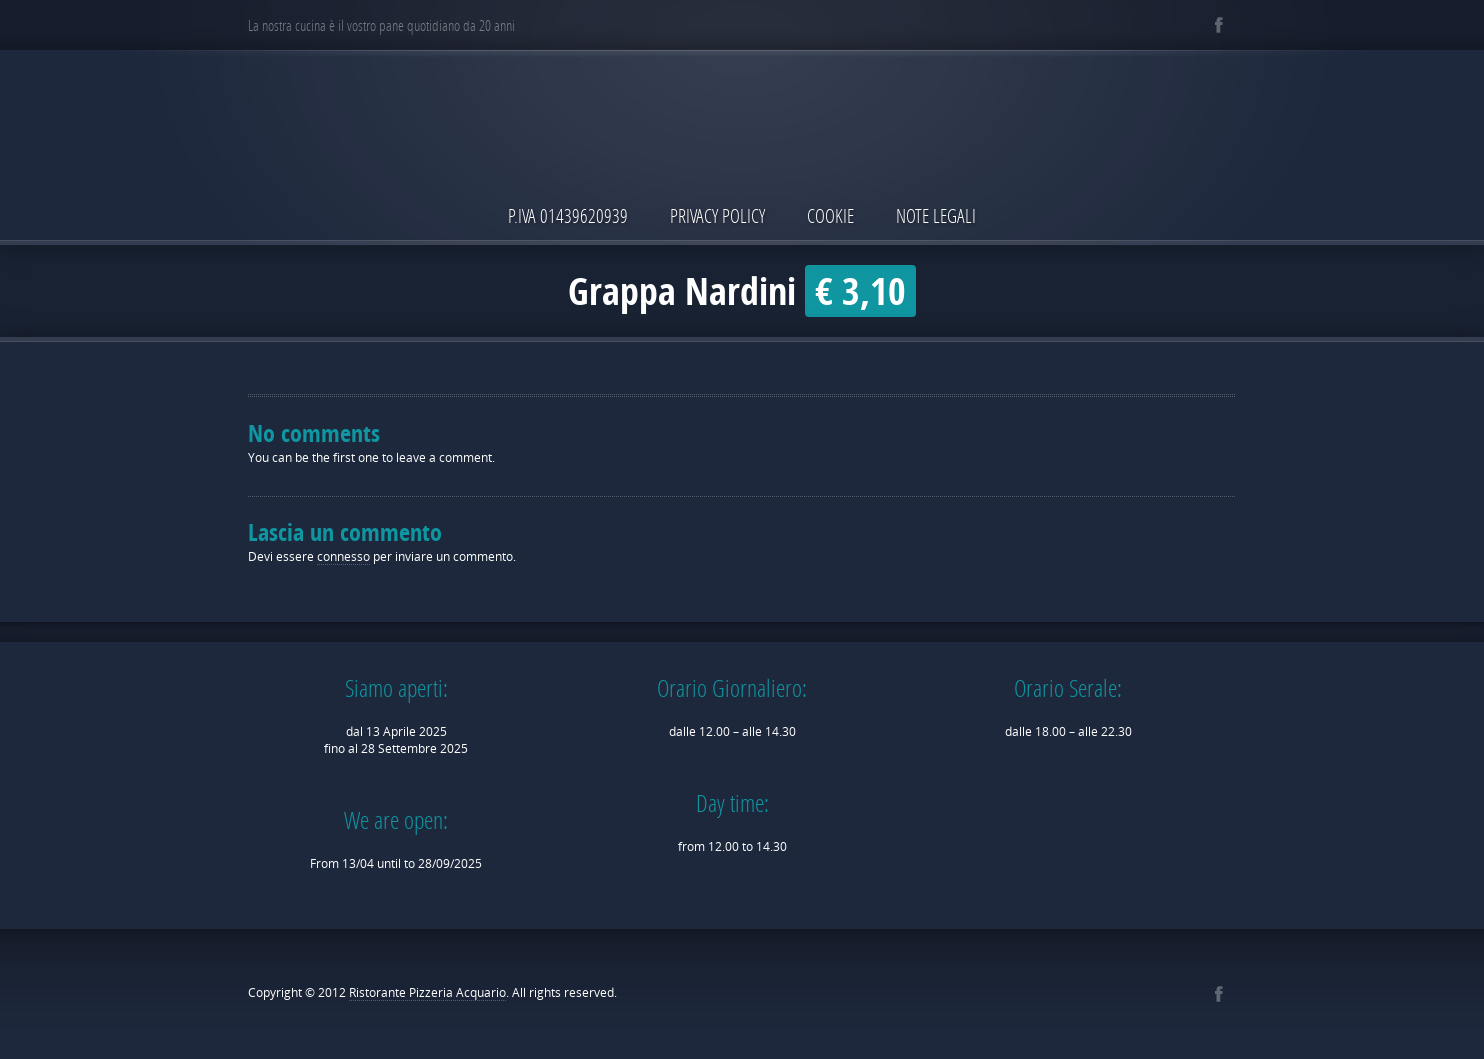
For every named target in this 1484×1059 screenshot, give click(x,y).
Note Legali (936, 215)
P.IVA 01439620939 (568, 215)
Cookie (830, 215)
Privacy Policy (717, 215)
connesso (343, 556)
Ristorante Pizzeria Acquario (427, 992)
